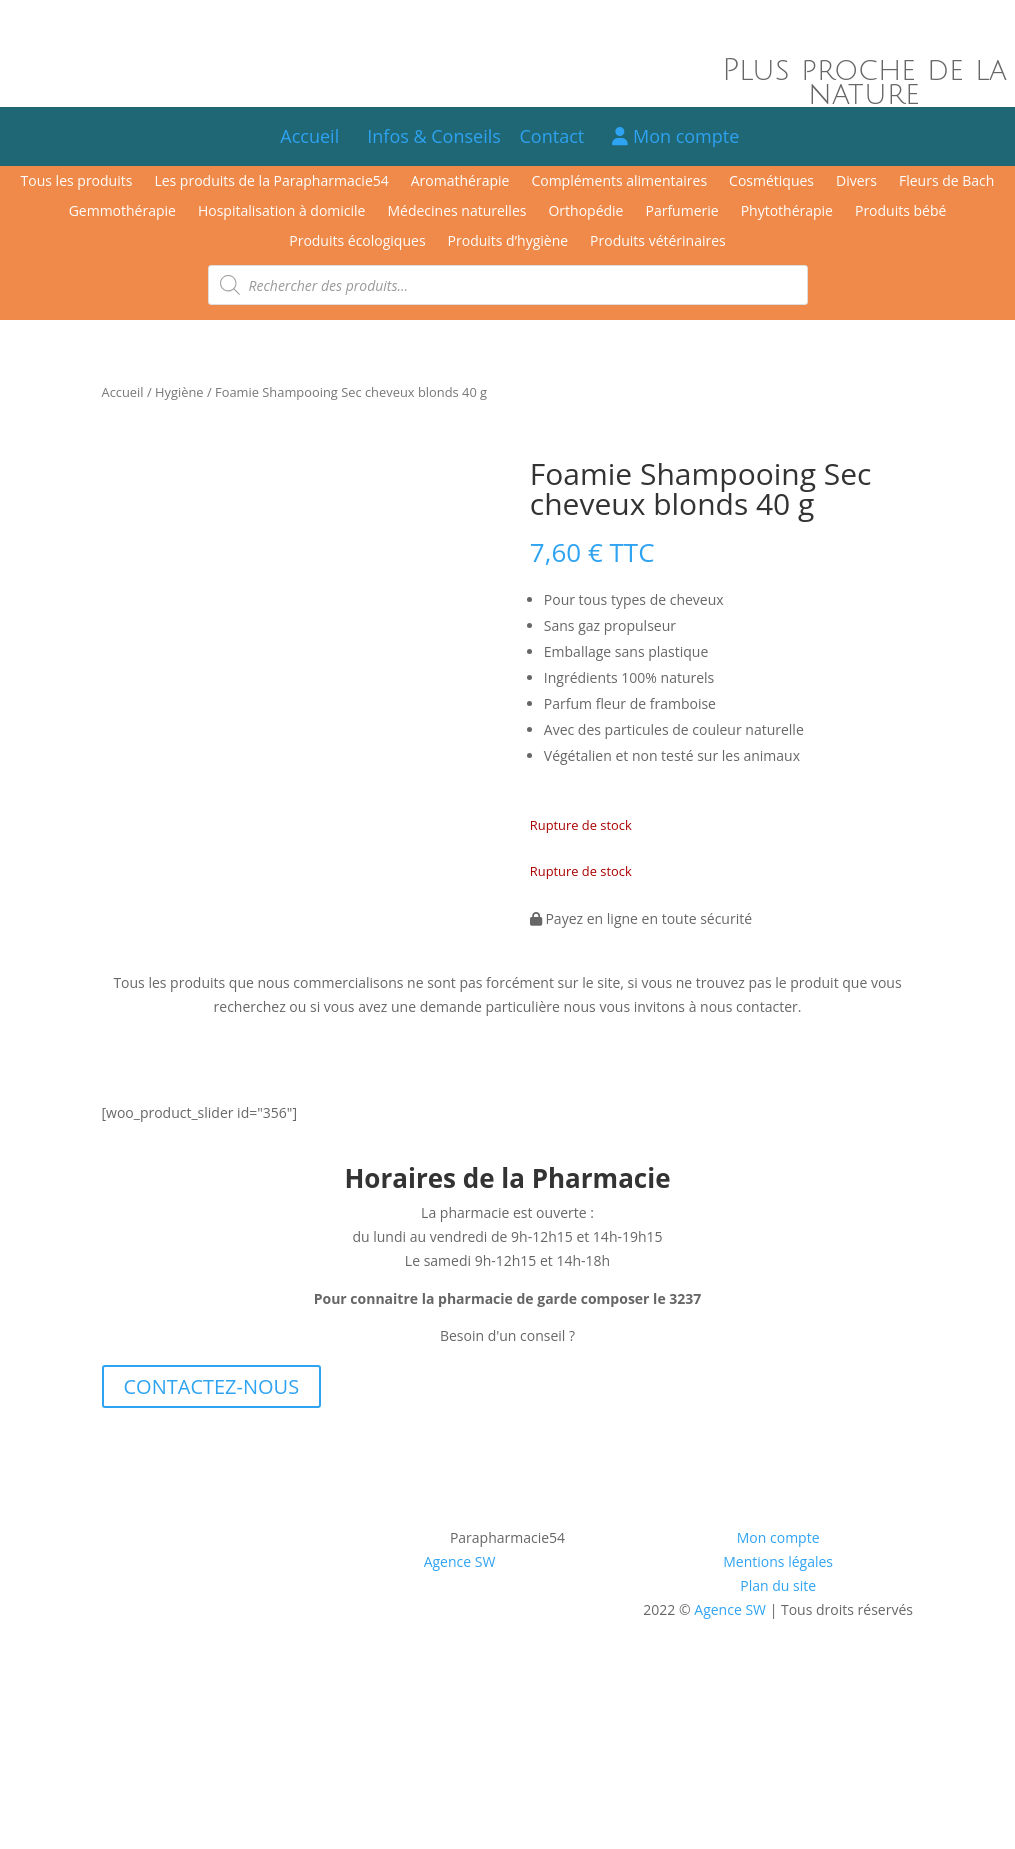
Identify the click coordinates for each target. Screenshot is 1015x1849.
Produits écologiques (357, 242)
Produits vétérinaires (658, 242)
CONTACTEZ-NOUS (212, 1390)
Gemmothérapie (122, 212)
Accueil (309, 136)
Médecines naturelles (456, 212)
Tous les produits (77, 182)
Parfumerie (681, 212)
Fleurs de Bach (946, 182)
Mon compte (675, 136)
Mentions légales (778, 1565)
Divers (856, 182)
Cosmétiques (771, 182)
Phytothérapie (787, 212)
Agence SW (460, 1565)
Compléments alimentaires (619, 182)
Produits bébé (900, 212)
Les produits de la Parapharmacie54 (271, 182)
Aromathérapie (460, 182)
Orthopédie (585, 212)
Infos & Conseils (434, 136)
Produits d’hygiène (508, 242)
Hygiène (179, 392)
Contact (561, 136)
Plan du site (778, 1589)
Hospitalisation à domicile (282, 212)
